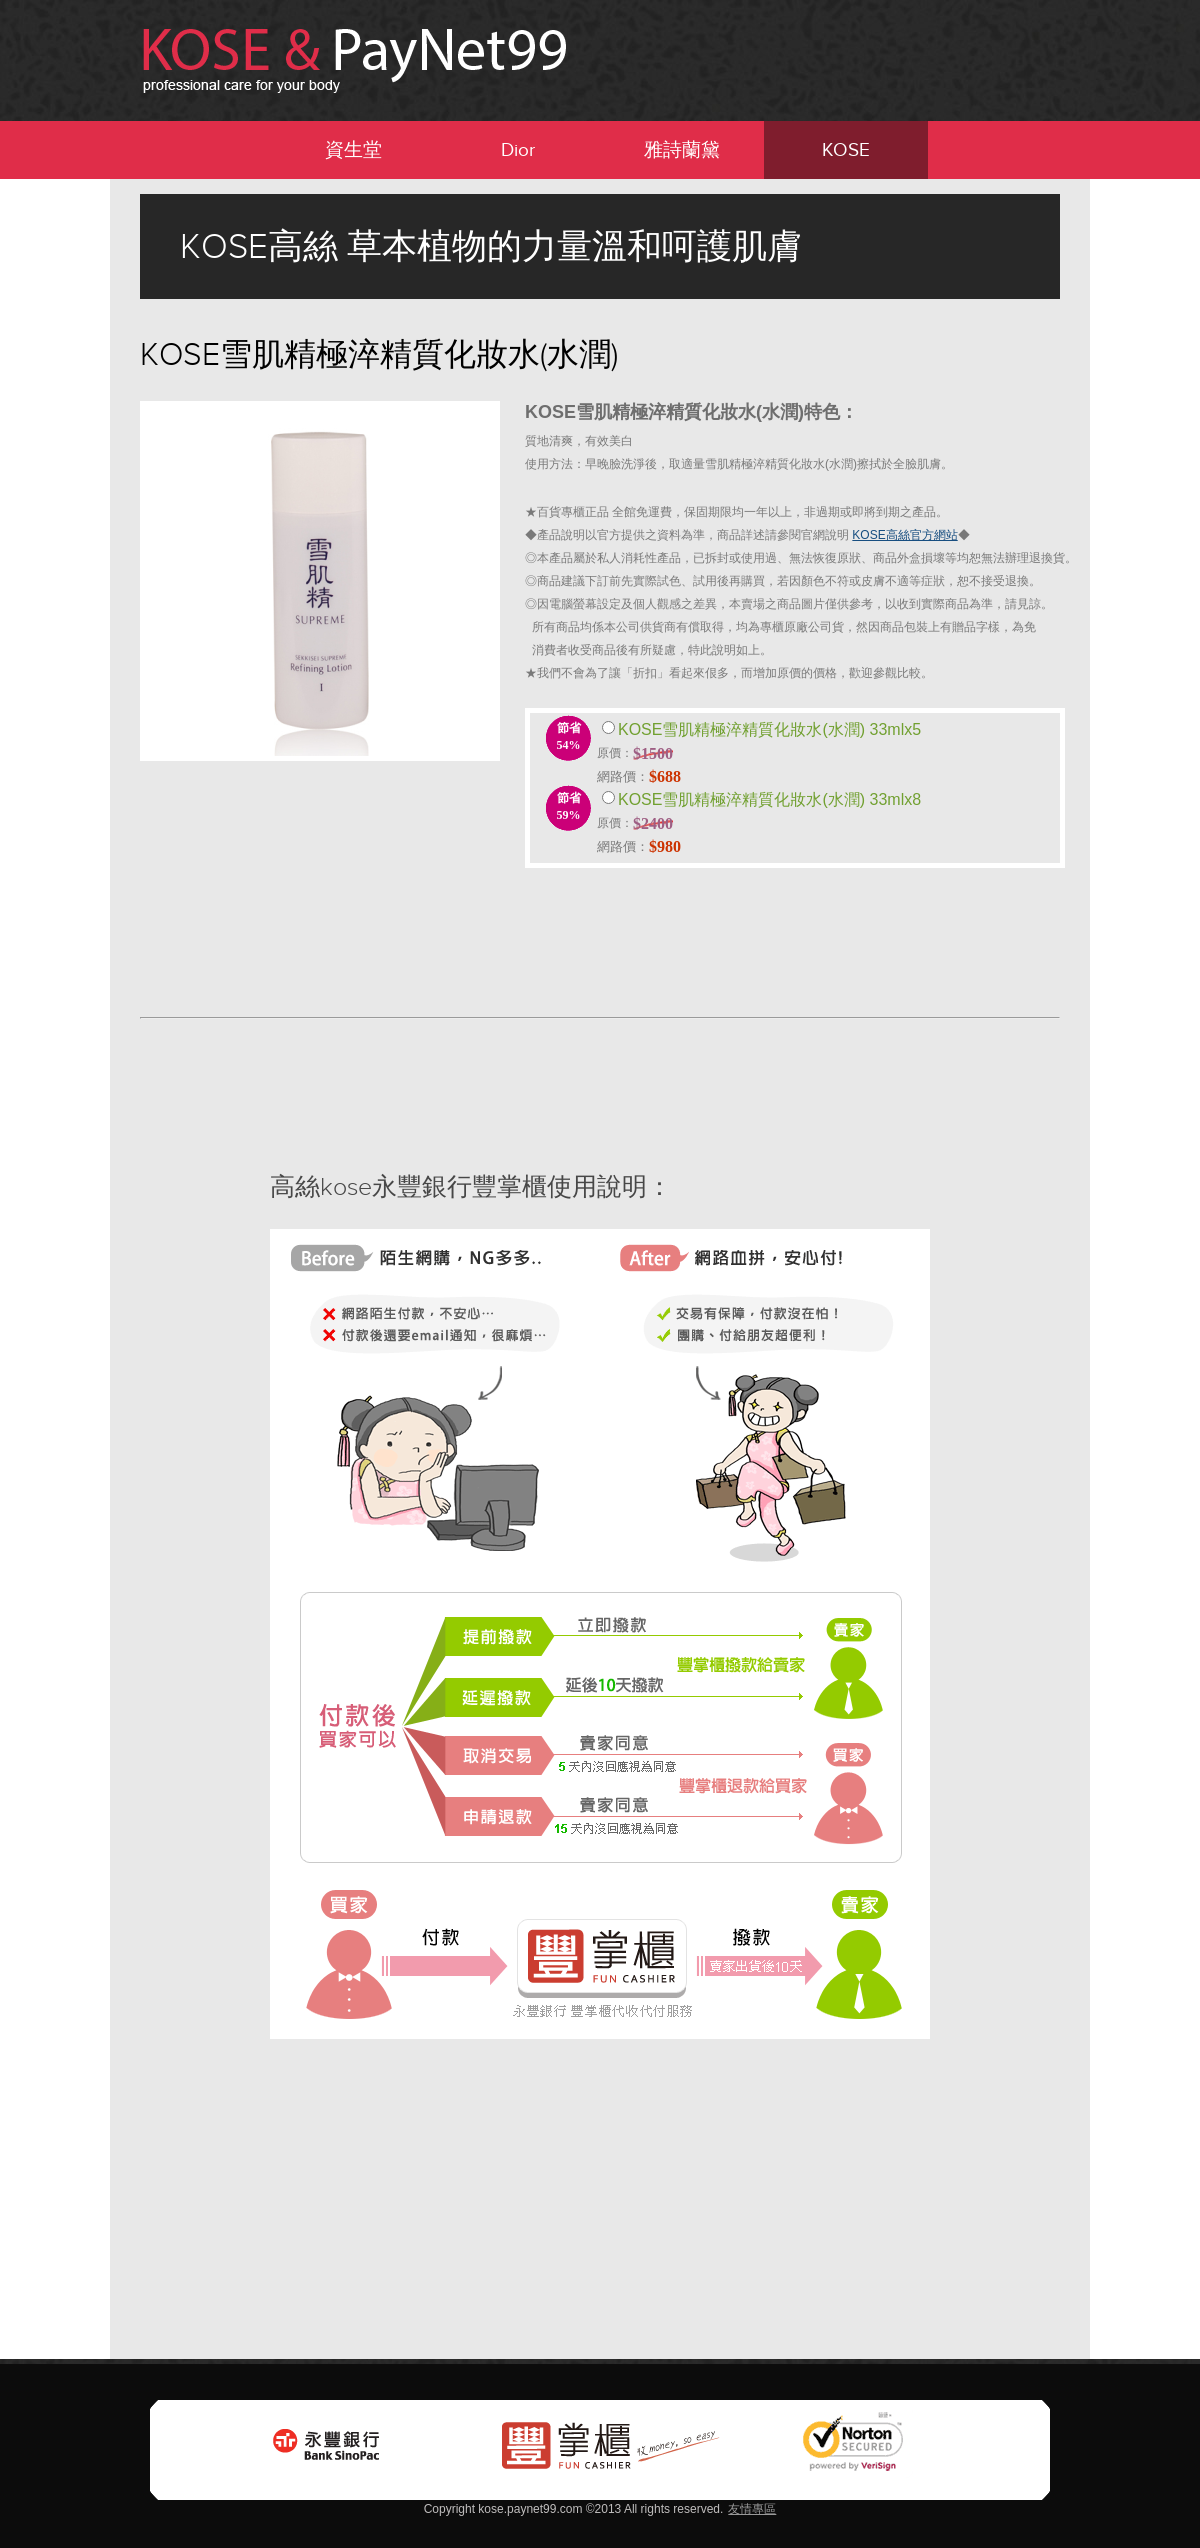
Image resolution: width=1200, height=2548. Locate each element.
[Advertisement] (80, 479)
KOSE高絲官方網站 (904, 535)
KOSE (846, 149)
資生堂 (353, 149)
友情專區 (752, 2509)
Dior (518, 149)
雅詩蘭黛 (682, 149)
